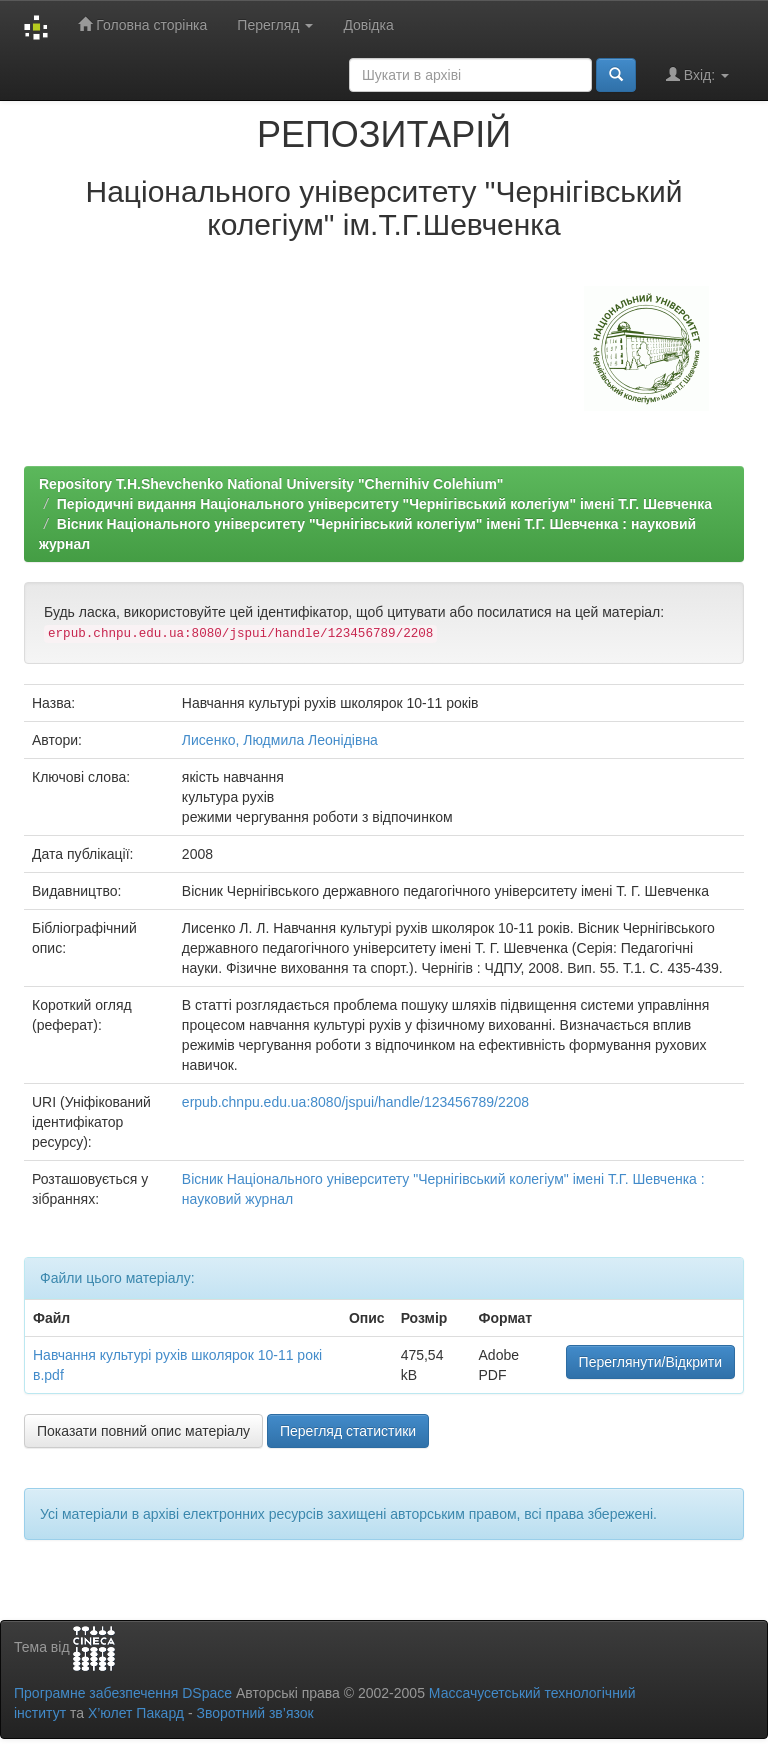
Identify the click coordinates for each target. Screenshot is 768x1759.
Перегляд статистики (348, 1431)
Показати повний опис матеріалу (143, 1431)
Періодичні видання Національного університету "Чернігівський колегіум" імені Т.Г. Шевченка (384, 504)
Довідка (368, 25)
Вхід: (697, 74)
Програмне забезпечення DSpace (123, 1693)
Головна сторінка (142, 24)
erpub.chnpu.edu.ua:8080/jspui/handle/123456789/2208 (355, 1102)
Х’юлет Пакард (136, 1713)
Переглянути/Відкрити (650, 1362)
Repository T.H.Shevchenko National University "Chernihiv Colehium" (271, 484)
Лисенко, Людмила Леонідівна (280, 740)
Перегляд (275, 25)
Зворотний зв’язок (254, 1713)
